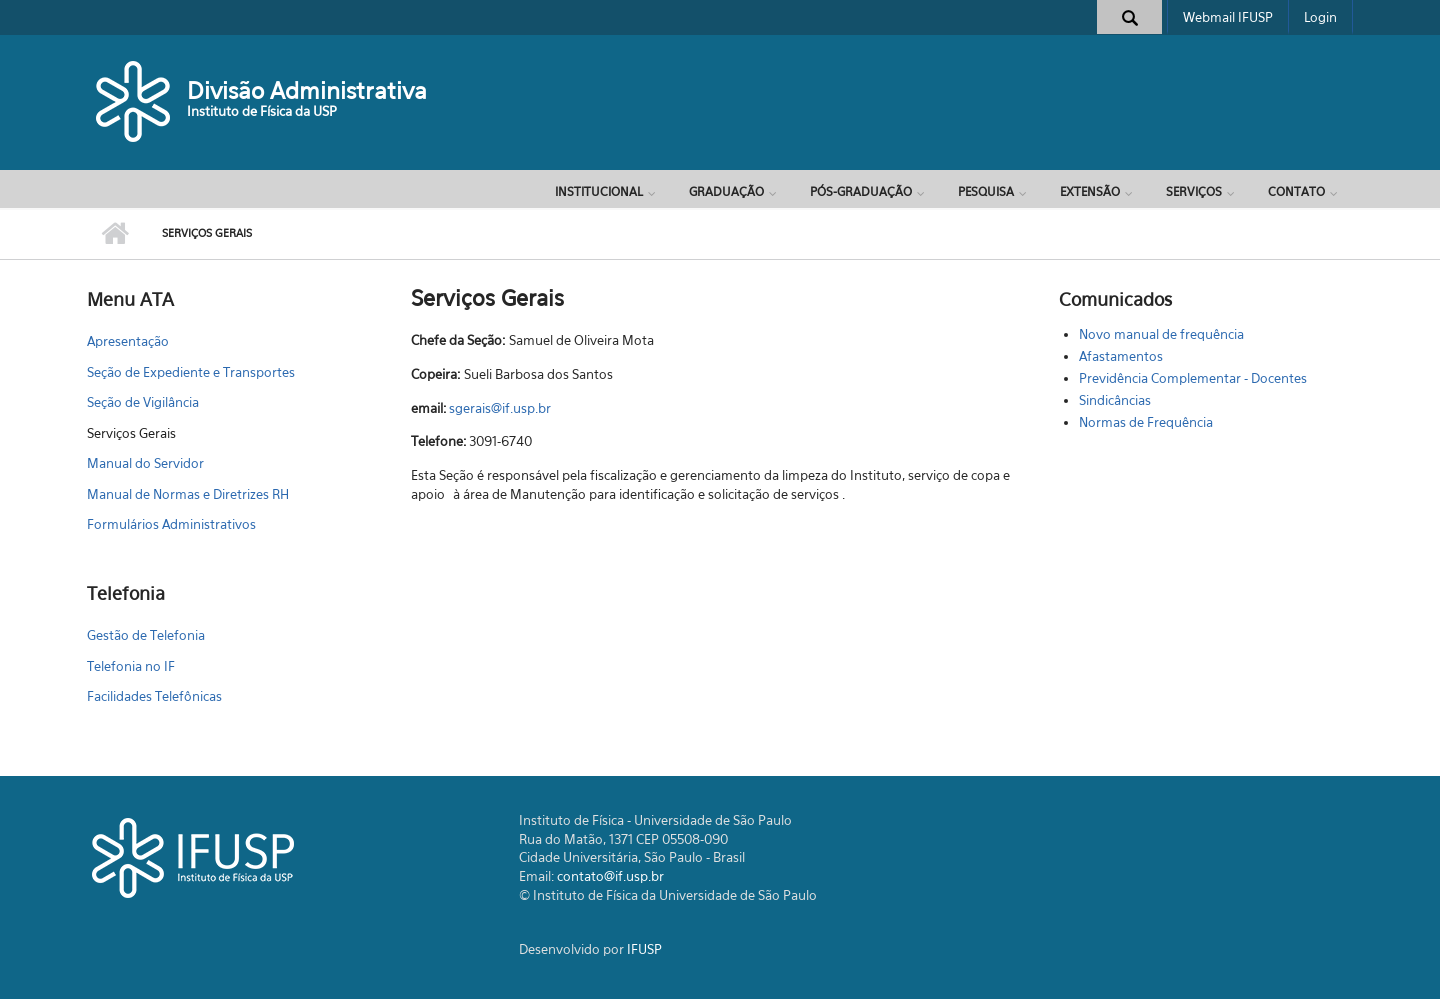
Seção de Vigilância (143, 402)
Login (1320, 17)
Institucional (599, 191)
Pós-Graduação (861, 191)
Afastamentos (1121, 356)
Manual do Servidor (145, 463)
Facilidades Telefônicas (154, 696)
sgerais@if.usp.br (500, 408)
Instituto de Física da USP (262, 111)
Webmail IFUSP (1228, 17)
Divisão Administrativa (307, 90)
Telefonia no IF (131, 666)
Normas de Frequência (1146, 422)
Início (114, 234)
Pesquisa (986, 191)
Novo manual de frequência (1161, 334)
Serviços (1194, 191)
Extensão (1090, 191)
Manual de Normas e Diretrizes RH (188, 494)
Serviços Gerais (131, 433)
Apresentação (128, 341)
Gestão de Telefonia (146, 635)
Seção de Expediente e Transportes (191, 372)
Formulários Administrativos (171, 524)
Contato (1296, 191)
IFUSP (644, 949)
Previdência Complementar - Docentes (1193, 378)
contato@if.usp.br (610, 876)
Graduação (726, 191)
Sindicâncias (1115, 400)
